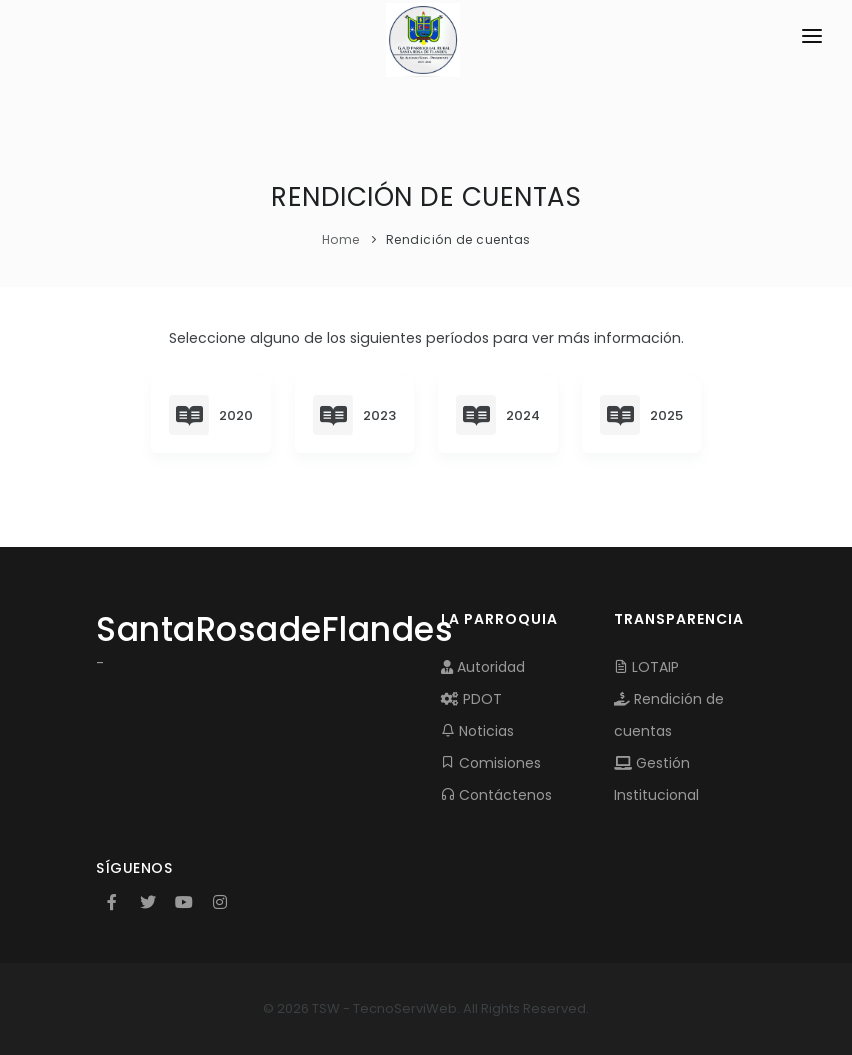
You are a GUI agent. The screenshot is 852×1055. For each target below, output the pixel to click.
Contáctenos (496, 795)
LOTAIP (646, 667)
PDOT (471, 699)
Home (341, 239)
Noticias (477, 731)
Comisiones (491, 763)
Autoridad (483, 667)
